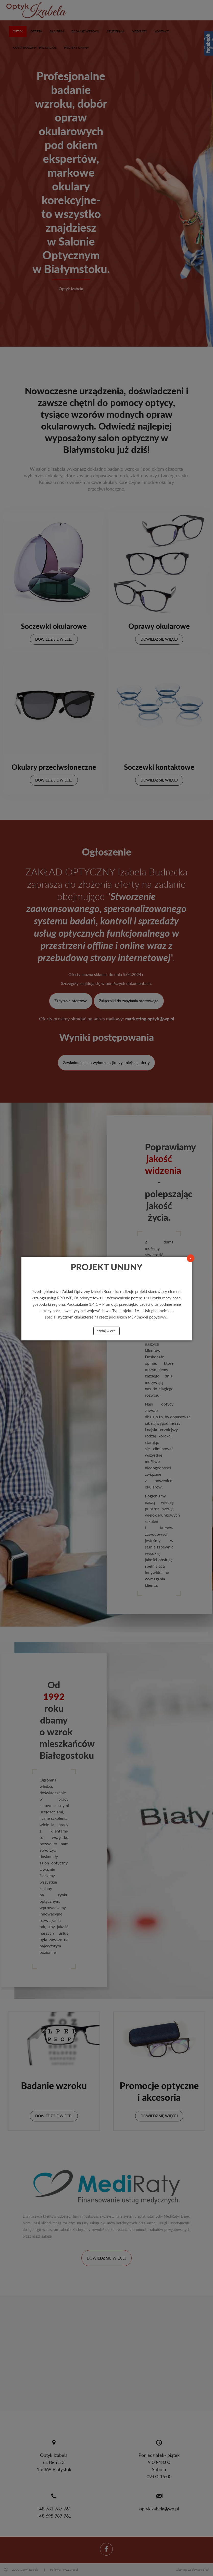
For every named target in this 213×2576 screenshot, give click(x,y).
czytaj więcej (106, 1330)
